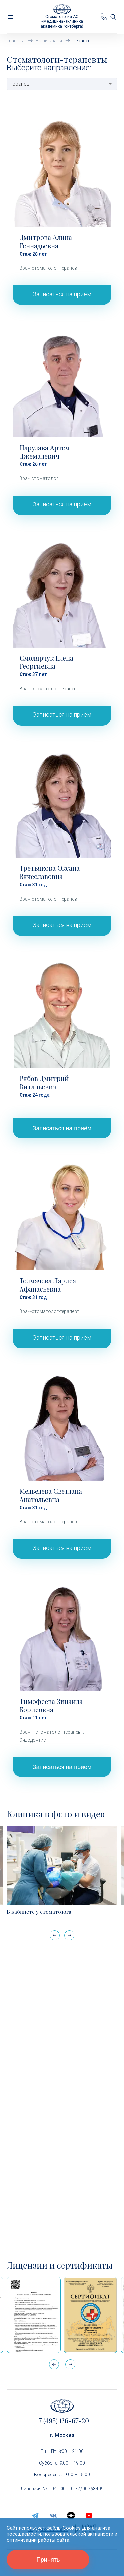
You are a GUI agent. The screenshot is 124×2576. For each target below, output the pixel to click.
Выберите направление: (49, 67)
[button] (69, 1935)
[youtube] (89, 2515)
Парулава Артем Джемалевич (45, 451)
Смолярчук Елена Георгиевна (46, 661)
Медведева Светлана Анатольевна (51, 1495)
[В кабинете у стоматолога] (62, 1865)
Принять (48, 2559)
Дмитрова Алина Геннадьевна (46, 241)
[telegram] (35, 2515)
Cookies (72, 2528)
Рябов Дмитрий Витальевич (44, 1082)
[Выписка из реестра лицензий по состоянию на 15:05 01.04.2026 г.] (34, 2315)
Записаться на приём (62, 294)
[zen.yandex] (71, 2515)
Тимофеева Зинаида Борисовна (51, 1705)
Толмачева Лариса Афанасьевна (48, 1284)
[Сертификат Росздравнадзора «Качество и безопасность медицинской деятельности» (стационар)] (91, 2315)
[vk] (53, 2515)
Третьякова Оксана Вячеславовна (50, 872)
